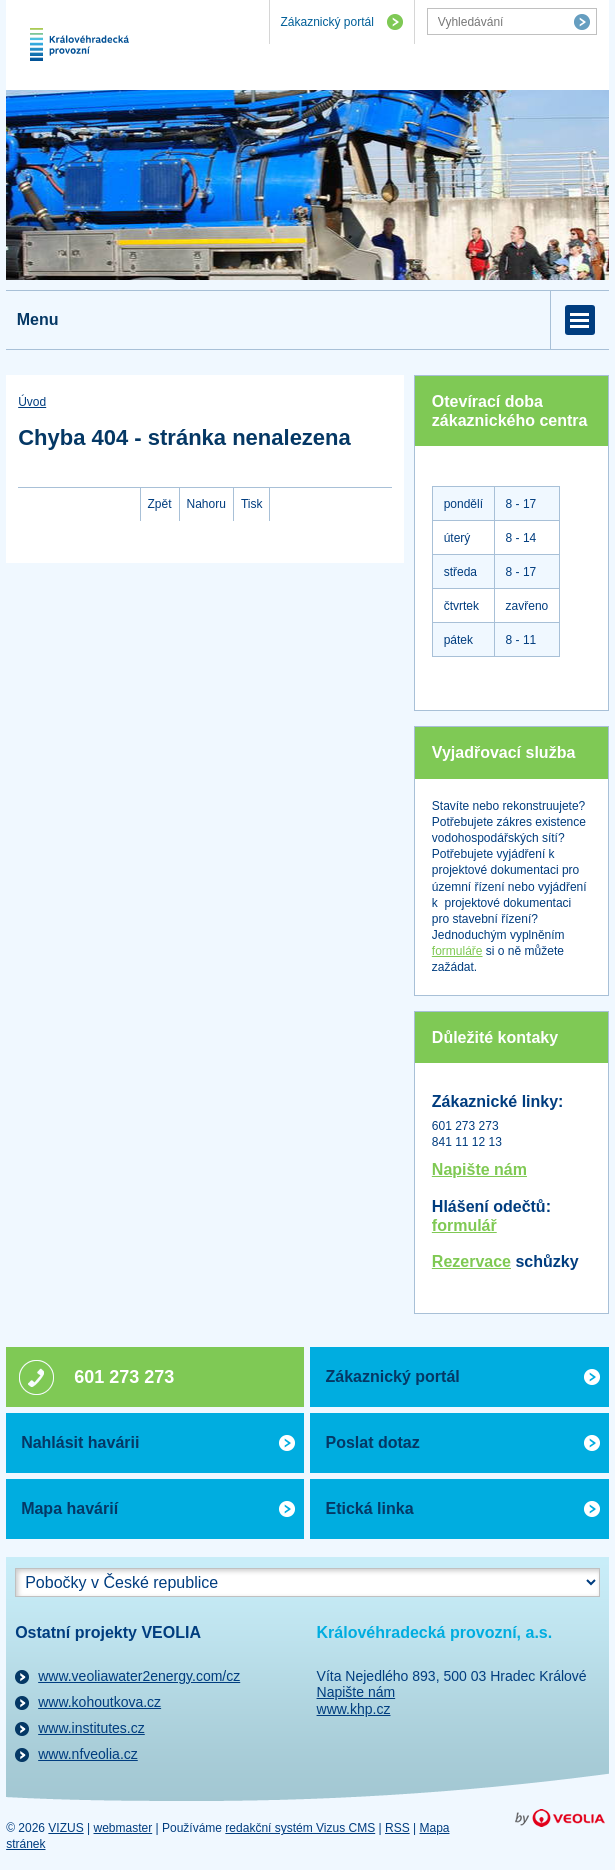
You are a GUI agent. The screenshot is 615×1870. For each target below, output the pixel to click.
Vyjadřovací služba (503, 752)
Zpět (160, 504)
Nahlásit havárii (80, 1442)
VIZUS (65, 1828)
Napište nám (479, 1169)
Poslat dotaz (372, 1442)
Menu (38, 319)
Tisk (252, 504)
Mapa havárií (69, 1508)
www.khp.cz (354, 1709)
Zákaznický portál (326, 22)
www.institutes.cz (91, 1728)
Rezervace (471, 1261)
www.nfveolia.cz (88, 1754)
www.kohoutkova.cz (99, 1702)
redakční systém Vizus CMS (300, 1828)
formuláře (457, 951)
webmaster (123, 1828)
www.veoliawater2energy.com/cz (139, 1676)
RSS (397, 1828)
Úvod (32, 402)
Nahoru (206, 504)
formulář (464, 1225)
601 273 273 (124, 1377)
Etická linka (369, 1508)
